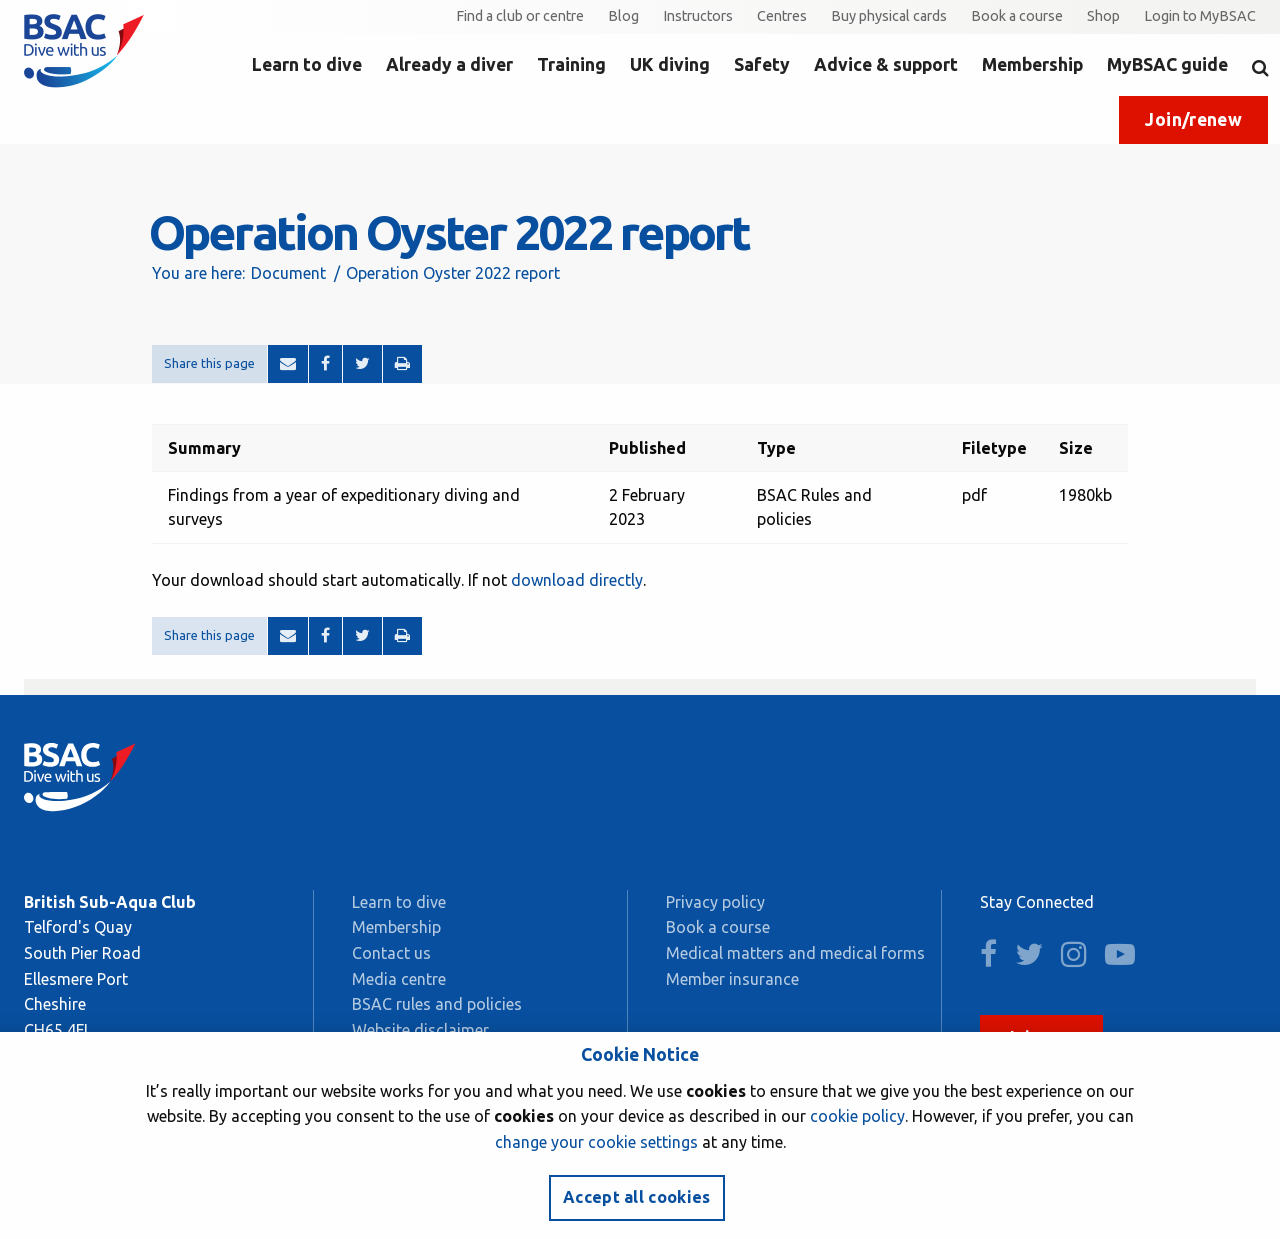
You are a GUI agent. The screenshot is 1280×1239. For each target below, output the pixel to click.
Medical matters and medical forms (795, 953)
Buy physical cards (889, 16)
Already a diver (449, 64)
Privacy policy (715, 902)
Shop (1103, 16)
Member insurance (732, 979)
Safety (762, 64)
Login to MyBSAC (1200, 16)
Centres (782, 16)
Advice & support (886, 64)
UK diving (670, 64)
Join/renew (1193, 119)
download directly (577, 580)
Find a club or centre (520, 16)
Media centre (399, 979)
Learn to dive (307, 64)
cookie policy (857, 1116)
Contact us (391, 953)
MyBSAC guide (1167, 64)
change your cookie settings (596, 1142)
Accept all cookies (637, 1197)
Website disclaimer (420, 1030)
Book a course (1017, 16)
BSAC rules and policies (437, 1004)
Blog (623, 16)
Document (288, 273)
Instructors (698, 16)
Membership (1032, 64)
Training (571, 64)
